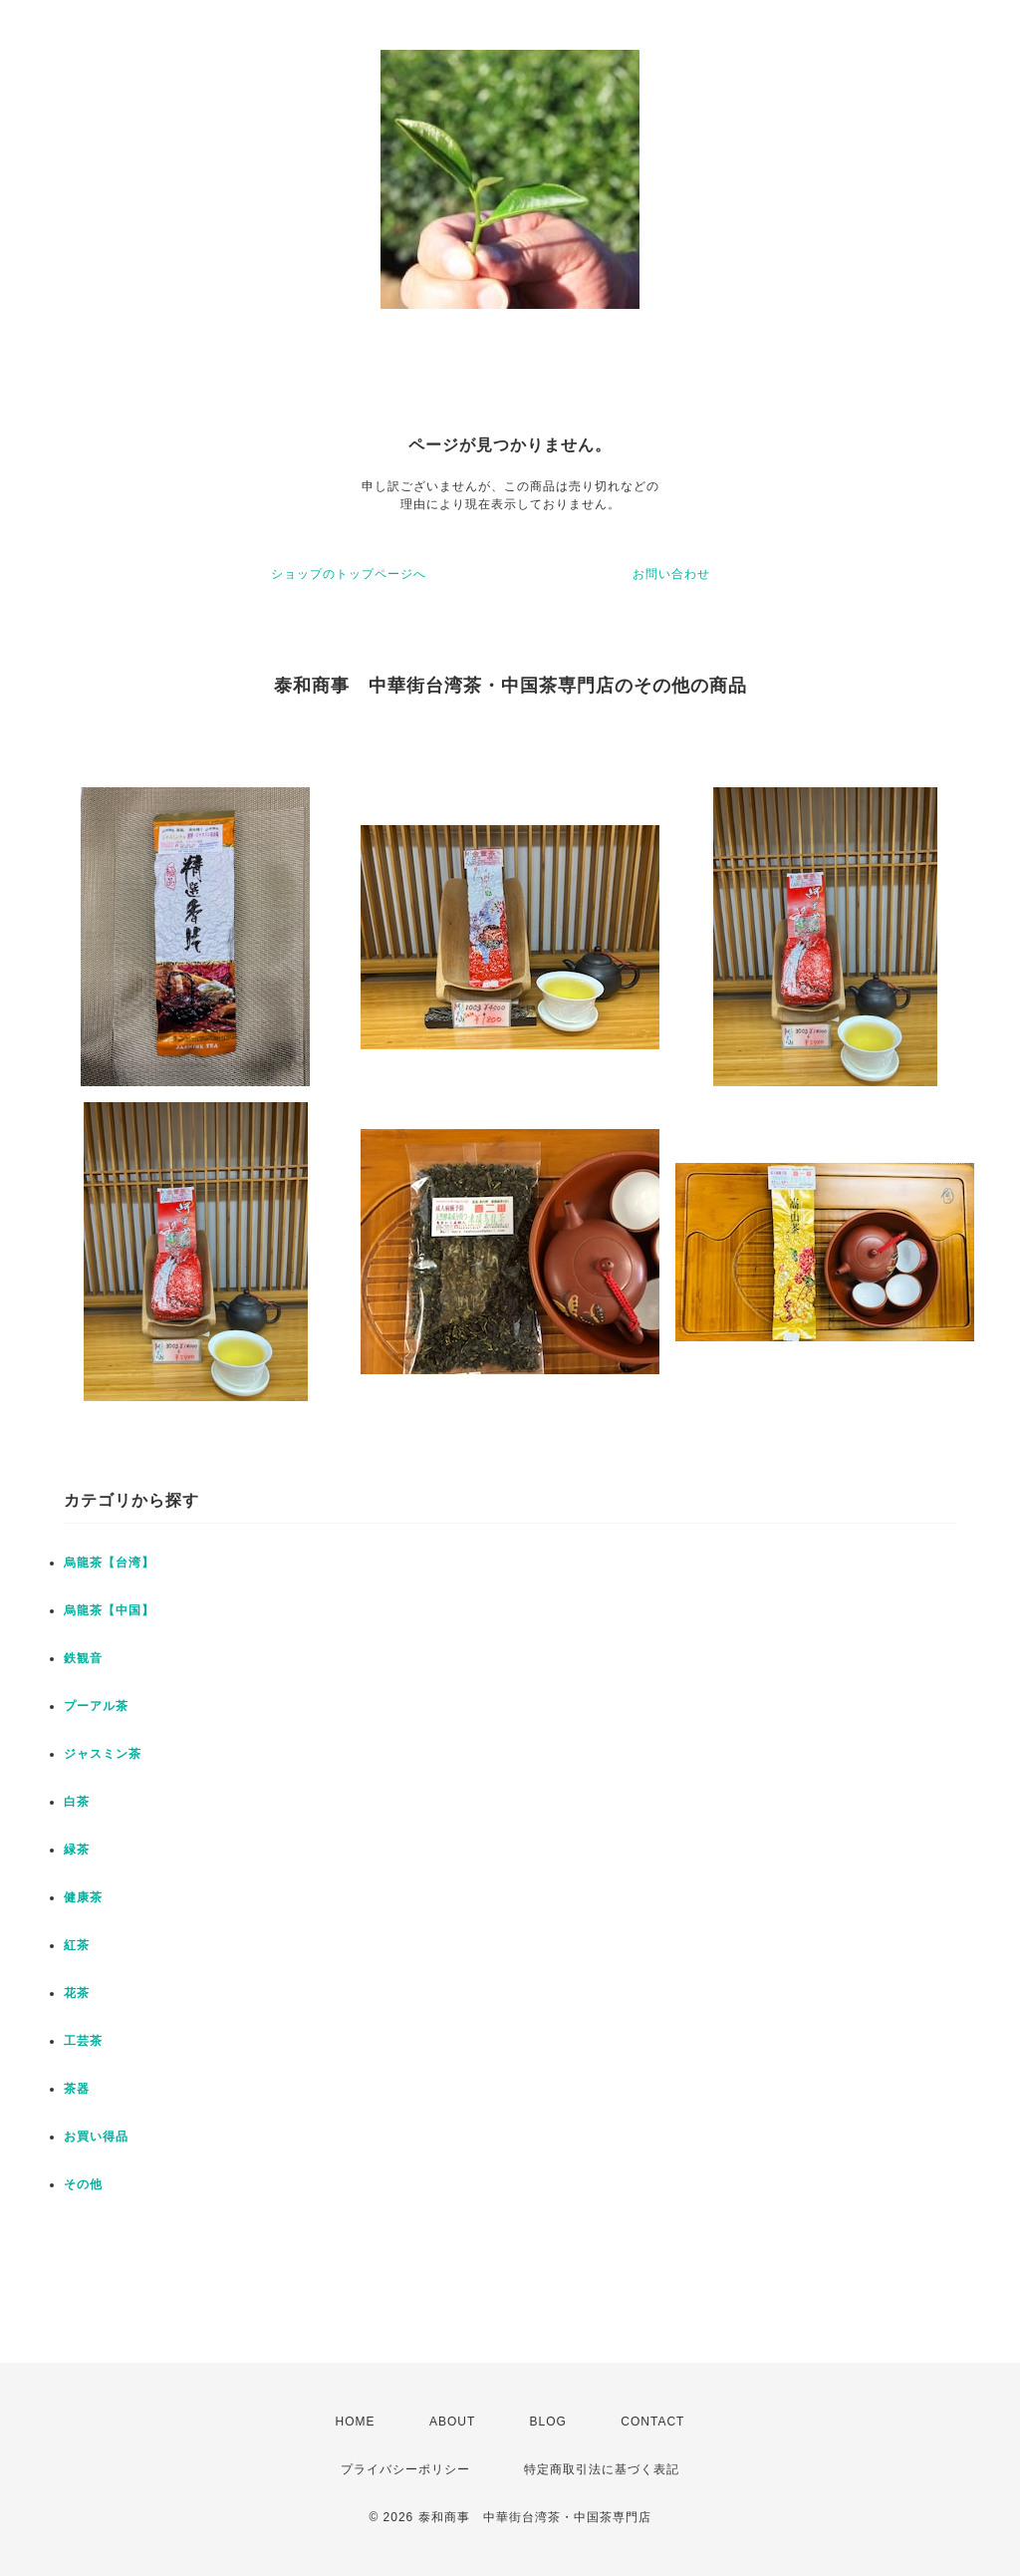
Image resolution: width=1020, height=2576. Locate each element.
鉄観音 (83, 1658)
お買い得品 (96, 2137)
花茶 (77, 1993)
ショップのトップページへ (348, 574)
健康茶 (83, 1897)
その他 (83, 2184)
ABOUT (452, 2422)
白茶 (77, 1802)
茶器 (77, 2089)
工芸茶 (83, 2041)
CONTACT (652, 2422)
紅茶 (77, 1945)
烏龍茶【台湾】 (109, 1563)
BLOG (548, 2422)
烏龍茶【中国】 (109, 1610)
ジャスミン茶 (102, 1754)
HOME (356, 2422)
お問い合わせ (671, 574)
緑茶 (77, 1850)
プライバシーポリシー (405, 2469)
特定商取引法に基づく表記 (601, 2469)
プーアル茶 (96, 1706)
